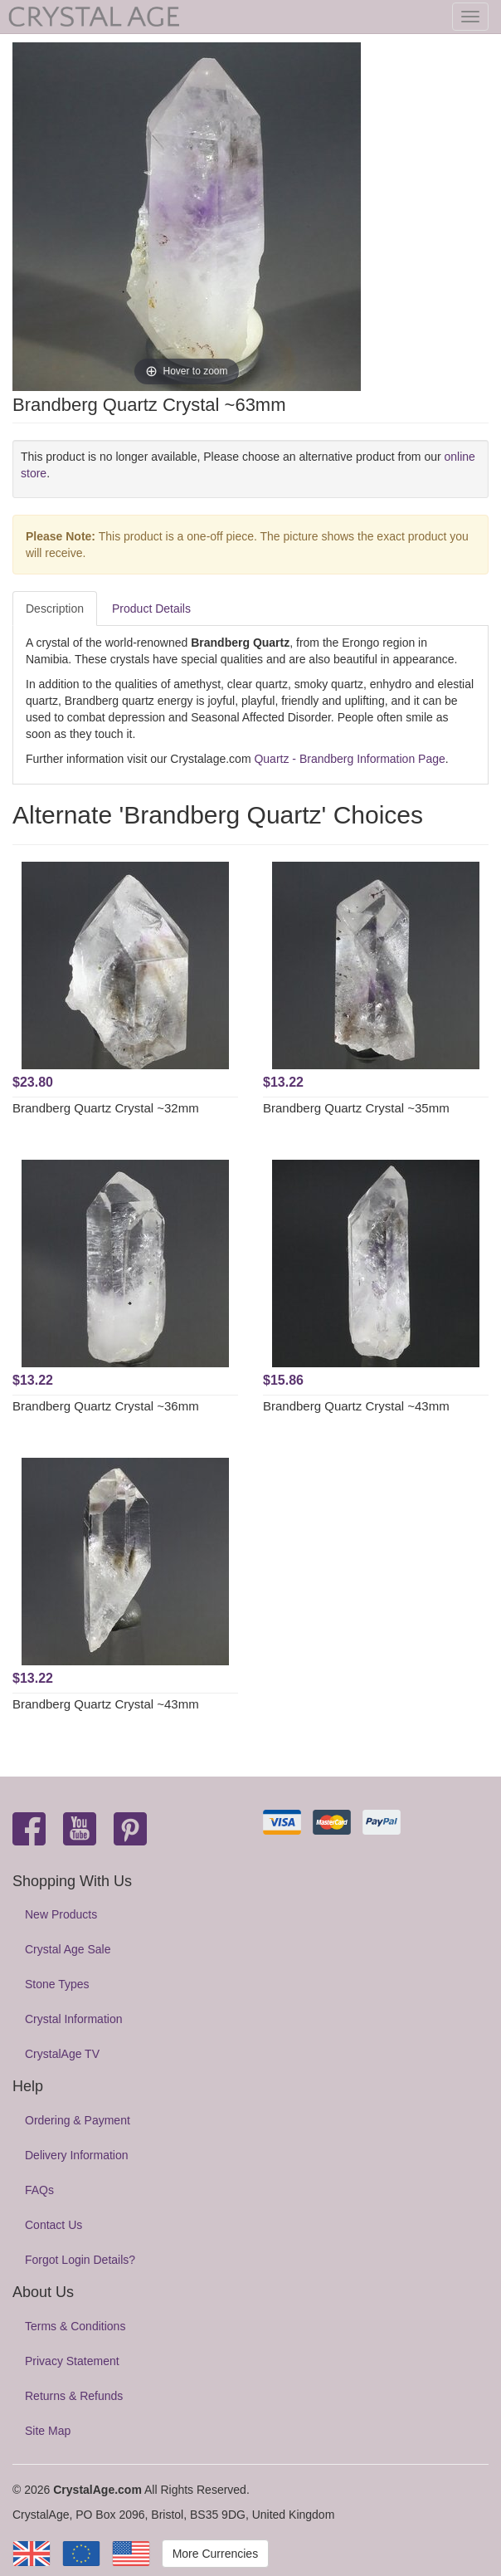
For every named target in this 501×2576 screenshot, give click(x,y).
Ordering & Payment (77, 2120)
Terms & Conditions (75, 2326)
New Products (61, 1914)
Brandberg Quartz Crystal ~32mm (105, 1108)
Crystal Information (73, 2019)
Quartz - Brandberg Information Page (349, 758)
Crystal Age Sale (68, 1949)
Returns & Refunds (74, 2395)
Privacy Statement (72, 2361)
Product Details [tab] (151, 608)
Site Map (48, 2430)
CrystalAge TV (62, 2053)
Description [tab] (55, 608)
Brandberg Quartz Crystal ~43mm (356, 1406)
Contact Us (53, 2224)
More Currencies (215, 2553)
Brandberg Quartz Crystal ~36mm (105, 1406)
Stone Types (57, 1984)
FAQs (39, 2190)
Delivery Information (77, 2155)
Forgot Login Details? (80, 2259)
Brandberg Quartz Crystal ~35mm (356, 1108)
